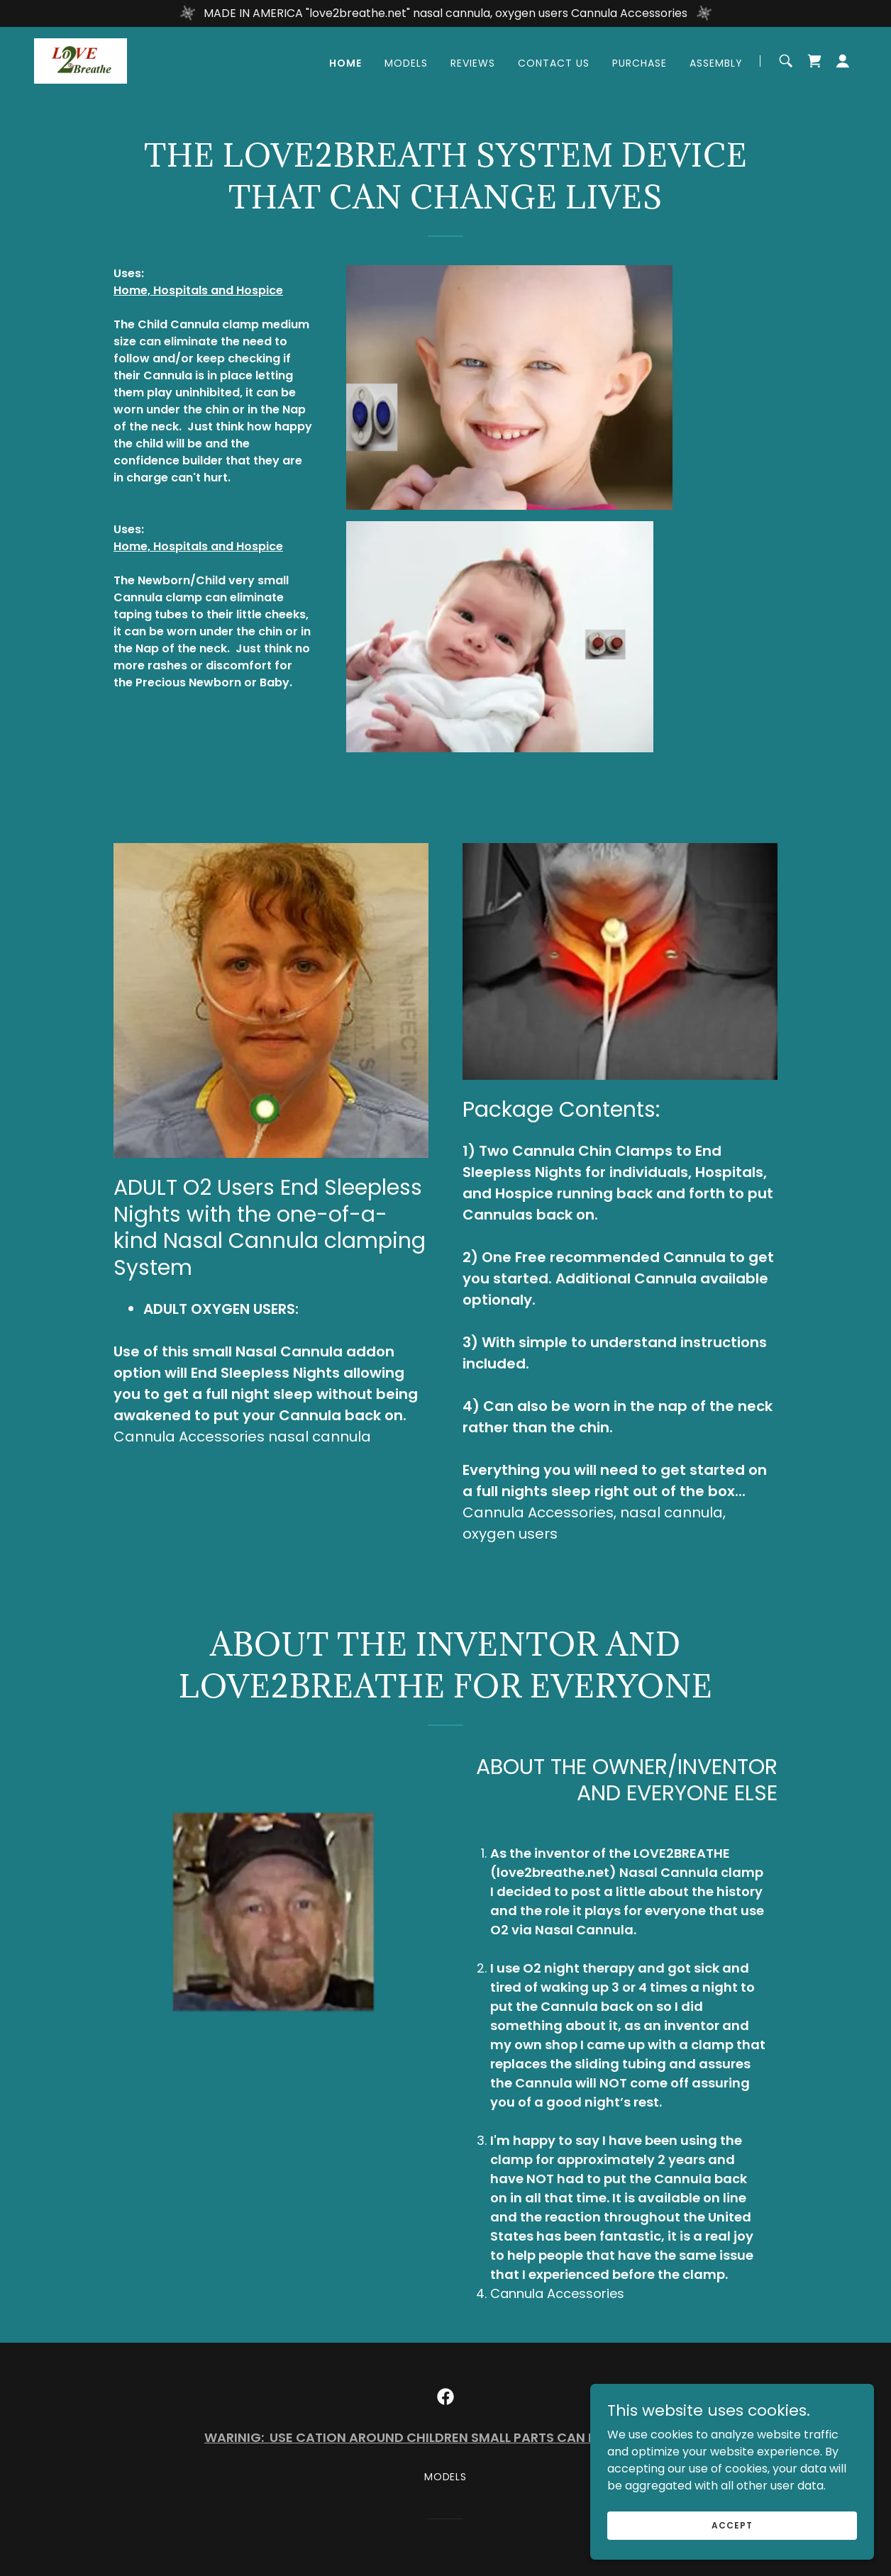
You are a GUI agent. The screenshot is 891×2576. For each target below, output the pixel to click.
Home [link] (345, 63)
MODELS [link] (406, 63)
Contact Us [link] (554, 63)
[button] (843, 61)
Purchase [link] (639, 63)
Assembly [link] (716, 63)
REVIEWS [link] (472, 63)
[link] (80, 60)
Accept (732, 2525)
